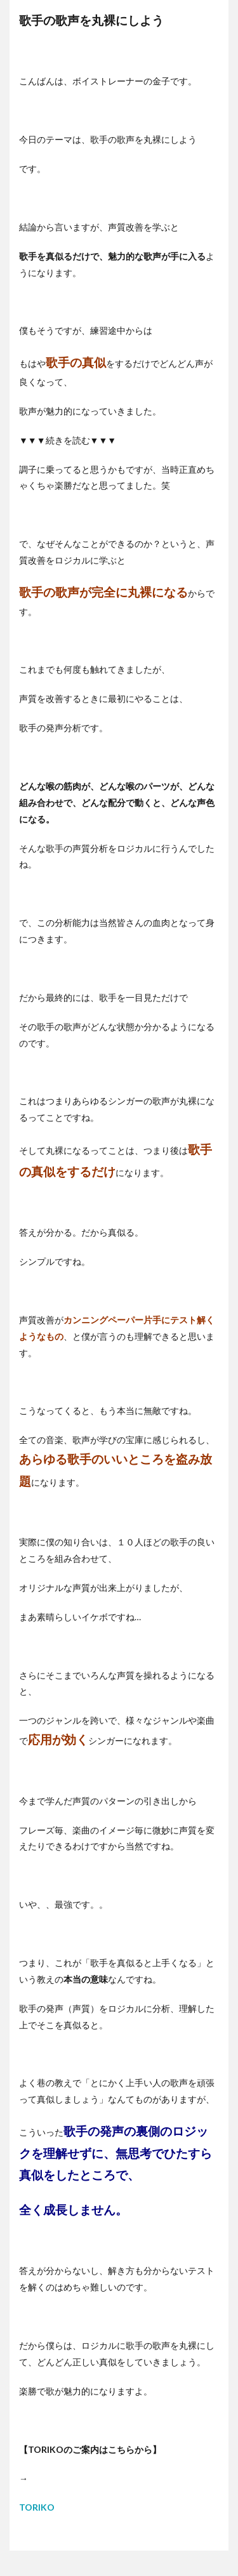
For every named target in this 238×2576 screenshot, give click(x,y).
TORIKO (37, 2507)
